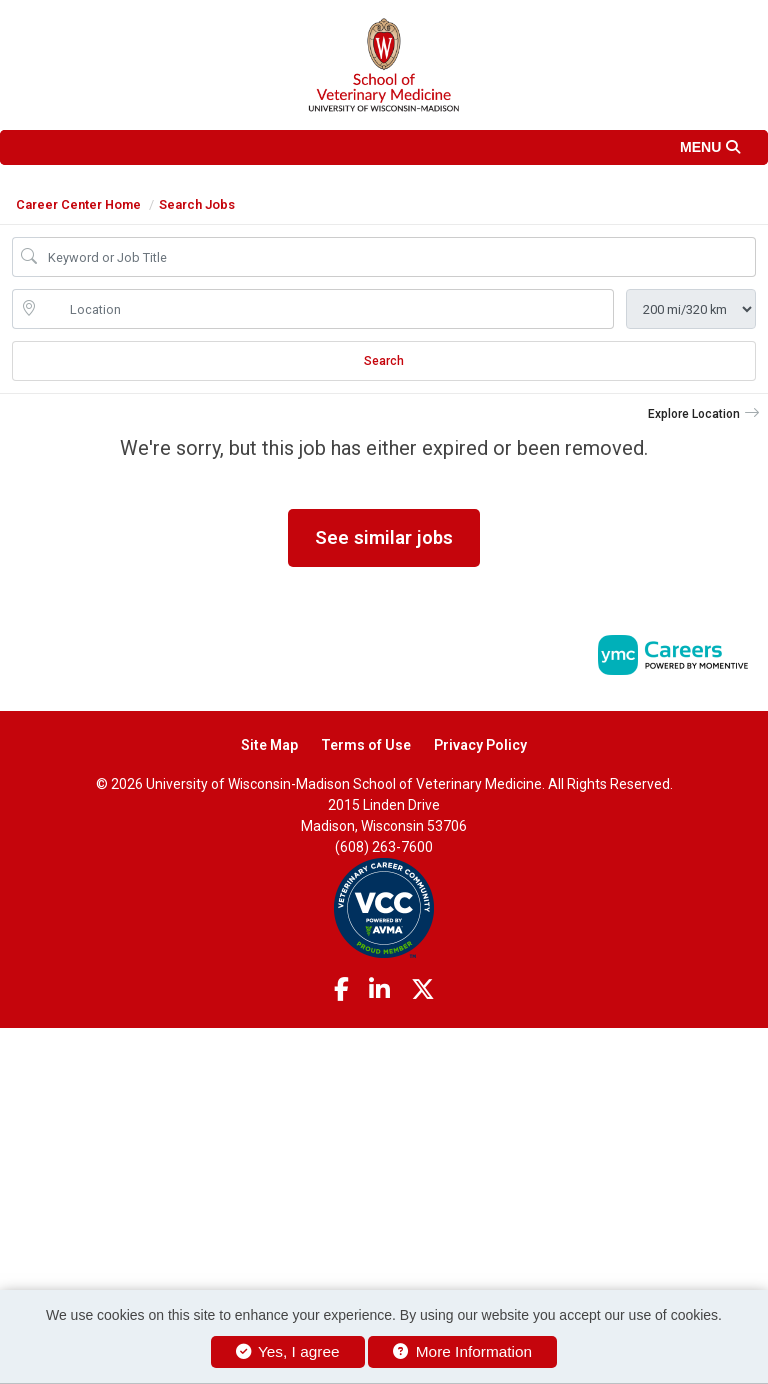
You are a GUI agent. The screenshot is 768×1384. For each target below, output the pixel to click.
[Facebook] (341, 990)
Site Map (269, 745)
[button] (384, 147)
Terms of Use (366, 745)
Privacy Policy (480, 745)
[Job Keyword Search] (398, 257)
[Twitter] (423, 990)
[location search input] (327, 309)
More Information (462, 1351)
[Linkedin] (379, 990)
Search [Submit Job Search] (384, 361)
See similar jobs (384, 537)
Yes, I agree (288, 1351)
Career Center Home (78, 204)
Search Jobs (197, 204)
